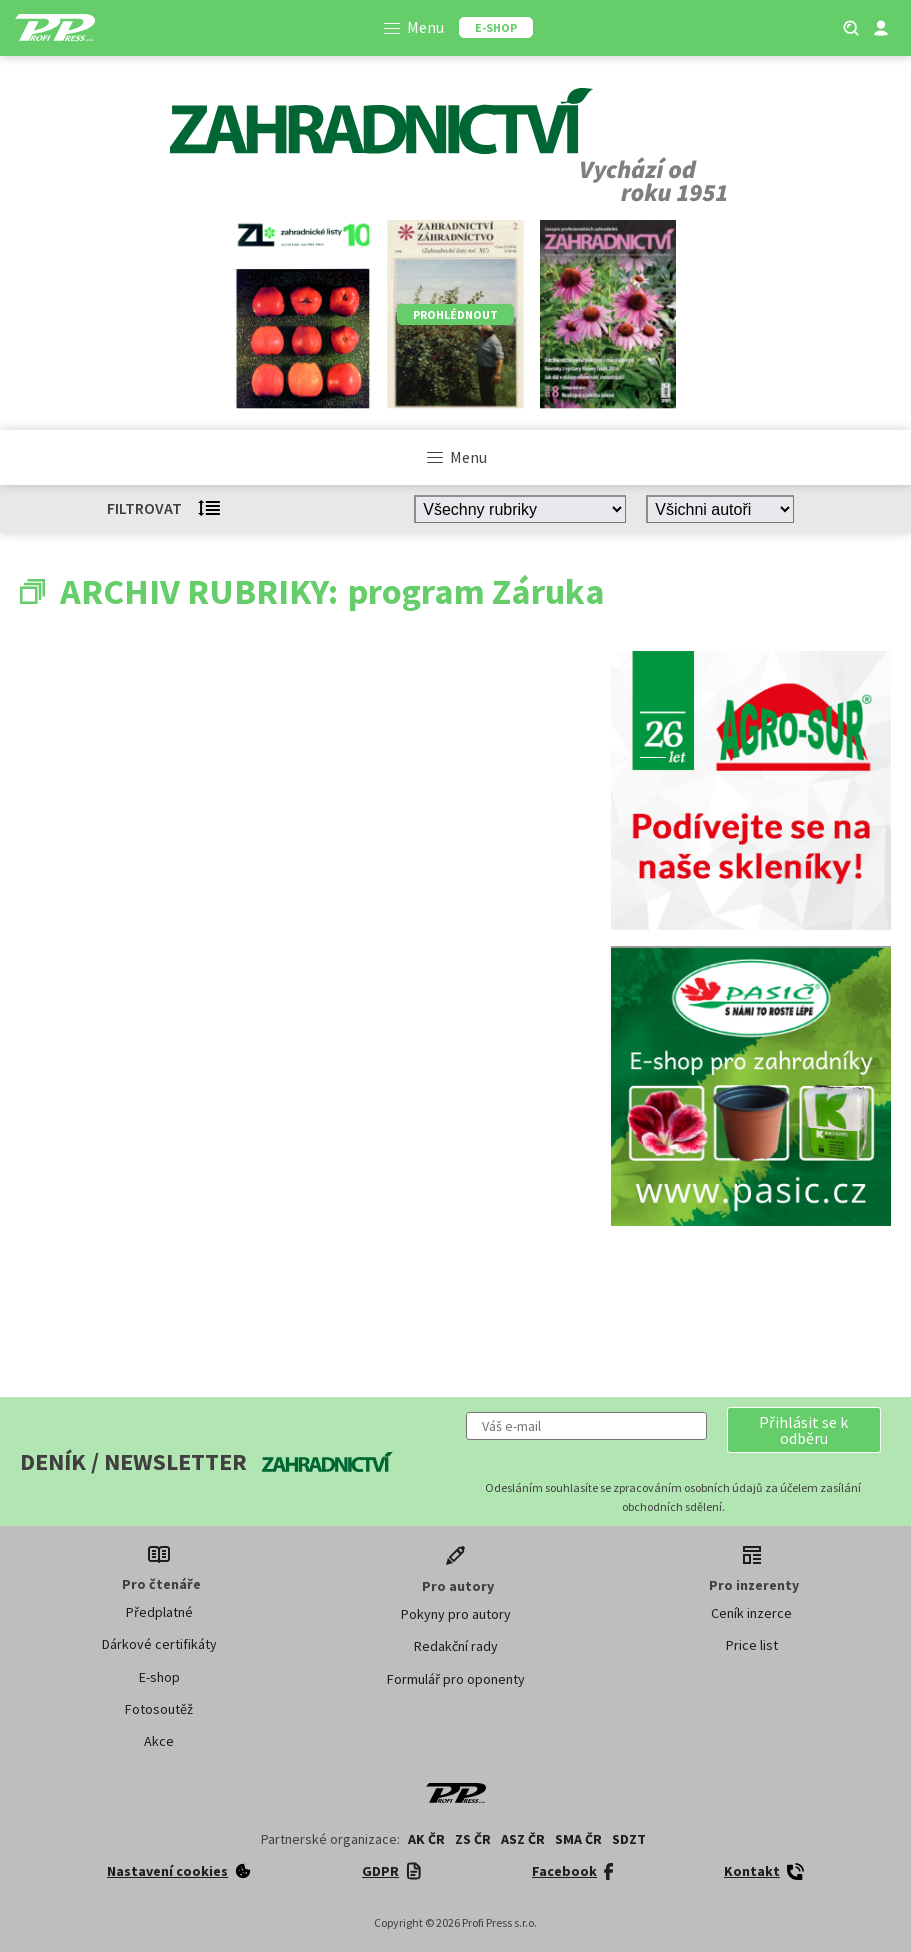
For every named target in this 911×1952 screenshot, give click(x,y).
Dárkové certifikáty (159, 1644)
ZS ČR (473, 1839)
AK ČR (426, 1839)
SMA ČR (578, 1839)
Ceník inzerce (751, 1613)
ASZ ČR (523, 1839)
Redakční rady (456, 1646)
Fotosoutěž (159, 1709)
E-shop (159, 1677)
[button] (804, 1430)
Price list (752, 1645)
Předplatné (159, 1612)
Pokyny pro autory (456, 1614)
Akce (159, 1741)
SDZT (629, 1839)
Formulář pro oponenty (456, 1679)
